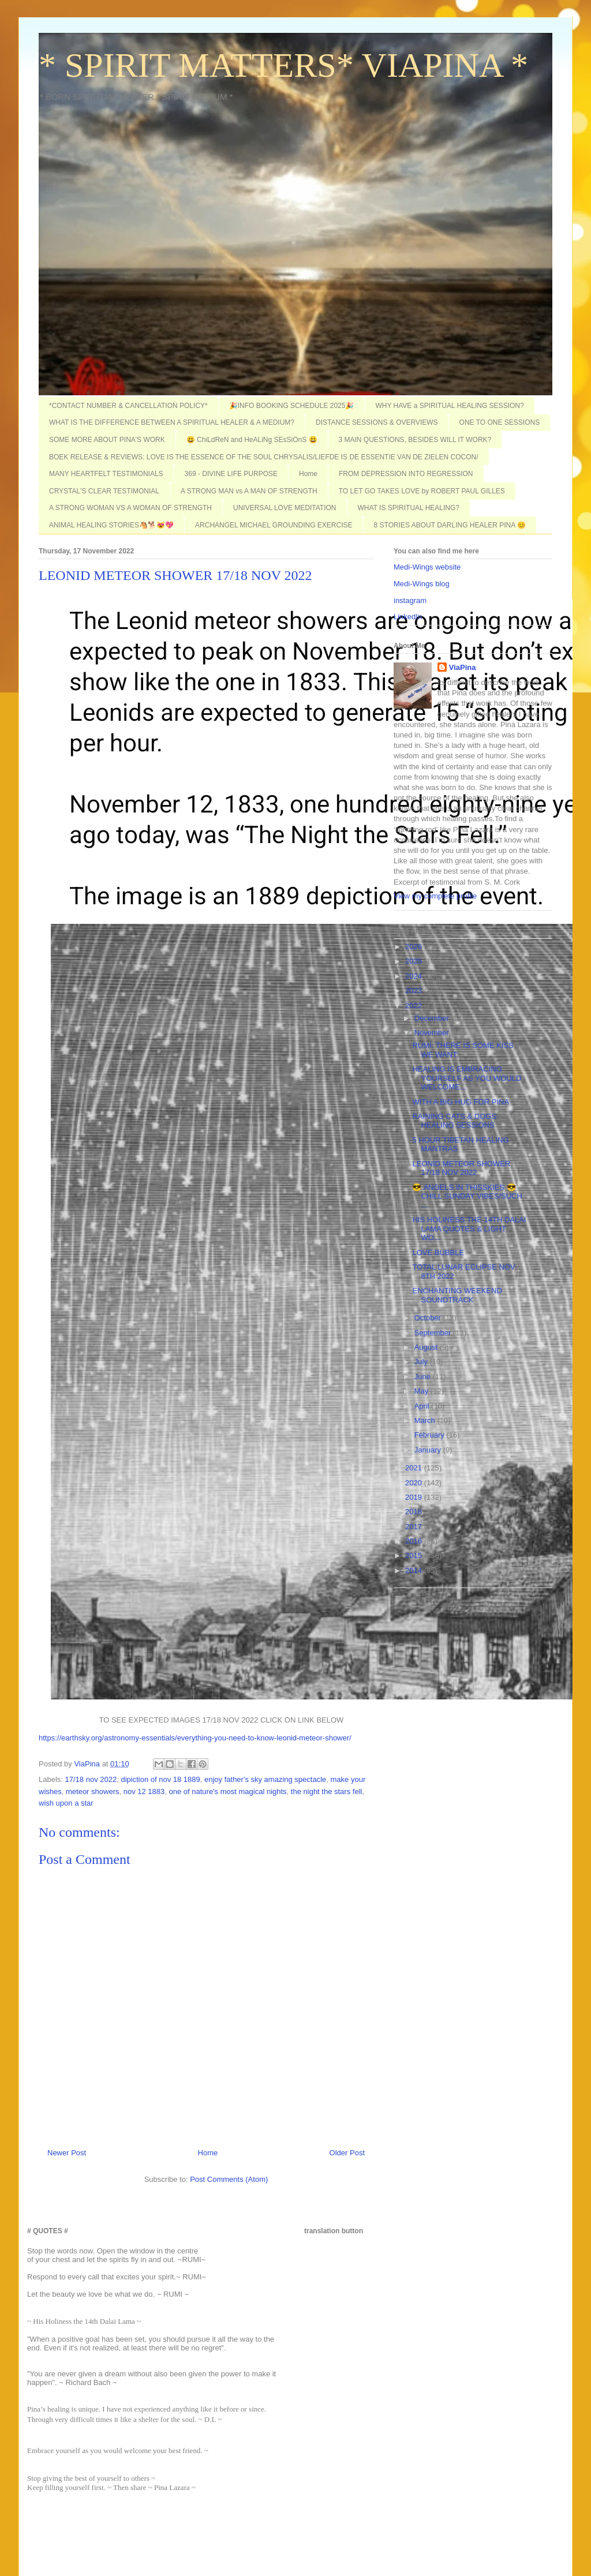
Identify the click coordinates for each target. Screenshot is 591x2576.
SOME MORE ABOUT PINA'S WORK (107, 440)
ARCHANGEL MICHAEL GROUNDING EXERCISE (274, 525)
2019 (414, 1497)
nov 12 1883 (144, 1791)
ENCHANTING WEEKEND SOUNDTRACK (457, 1295)
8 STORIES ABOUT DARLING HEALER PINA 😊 (450, 525)
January (428, 1450)
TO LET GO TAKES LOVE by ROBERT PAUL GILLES (422, 491)
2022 (414, 1005)
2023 (414, 990)
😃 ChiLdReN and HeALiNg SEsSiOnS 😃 (251, 440)
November (432, 1032)
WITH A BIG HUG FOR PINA (460, 1102)
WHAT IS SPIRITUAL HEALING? (408, 508)
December (432, 1018)
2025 (414, 961)
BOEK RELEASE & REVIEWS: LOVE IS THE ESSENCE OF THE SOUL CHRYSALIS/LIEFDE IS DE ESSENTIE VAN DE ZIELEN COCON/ (263, 457)
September (433, 1332)
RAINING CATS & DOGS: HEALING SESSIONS (455, 1121)
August (427, 1347)
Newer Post (66, 2152)
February (430, 1435)
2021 (414, 1467)
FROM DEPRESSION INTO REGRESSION (406, 474)
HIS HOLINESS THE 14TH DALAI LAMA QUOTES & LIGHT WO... (469, 1228)
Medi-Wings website (427, 567)
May (422, 1391)
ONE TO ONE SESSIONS (499, 422)
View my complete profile (435, 896)
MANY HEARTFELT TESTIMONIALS (106, 474)
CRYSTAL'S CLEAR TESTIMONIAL (104, 491)
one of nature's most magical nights (228, 1791)
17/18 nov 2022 (91, 1779)
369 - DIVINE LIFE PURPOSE (231, 474)
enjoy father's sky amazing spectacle (265, 1779)
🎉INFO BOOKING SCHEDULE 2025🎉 (291, 406)
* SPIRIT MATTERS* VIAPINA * (283, 65)
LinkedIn (408, 616)
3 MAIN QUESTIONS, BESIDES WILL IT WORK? (415, 440)
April (423, 1406)
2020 (414, 1482)
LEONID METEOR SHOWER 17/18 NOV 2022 (461, 1168)
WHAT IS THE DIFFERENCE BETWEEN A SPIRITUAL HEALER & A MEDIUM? (171, 422)
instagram (410, 600)
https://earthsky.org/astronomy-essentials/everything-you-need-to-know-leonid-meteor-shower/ (195, 1737)
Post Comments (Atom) (229, 2179)
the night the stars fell (326, 1791)
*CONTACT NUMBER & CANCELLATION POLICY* (128, 406)
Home (308, 474)
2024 (414, 976)
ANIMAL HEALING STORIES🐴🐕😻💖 (111, 525)
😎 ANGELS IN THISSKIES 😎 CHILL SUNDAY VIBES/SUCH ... (467, 1196)
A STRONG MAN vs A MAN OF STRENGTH (249, 491)
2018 (414, 1511)
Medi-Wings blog (422, 583)
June (423, 1376)
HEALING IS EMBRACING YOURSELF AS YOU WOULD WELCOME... (466, 1078)
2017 (414, 1526)
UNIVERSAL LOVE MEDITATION (284, 508)
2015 (414, 1555)
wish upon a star (66, 1803)
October (428, 1317)
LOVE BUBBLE (438, 1252)
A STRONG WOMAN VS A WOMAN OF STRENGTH (130, 508)
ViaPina (462, 667)
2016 (414, 1541)
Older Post (347, 2152)
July (422, 1361)
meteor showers (92, 1791)
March (425, 1420)
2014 (414, 1570)
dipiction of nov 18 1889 (160, 1779)
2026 (414, 946)
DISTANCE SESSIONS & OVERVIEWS (377, 422)
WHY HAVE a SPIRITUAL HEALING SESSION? (449, 406)
